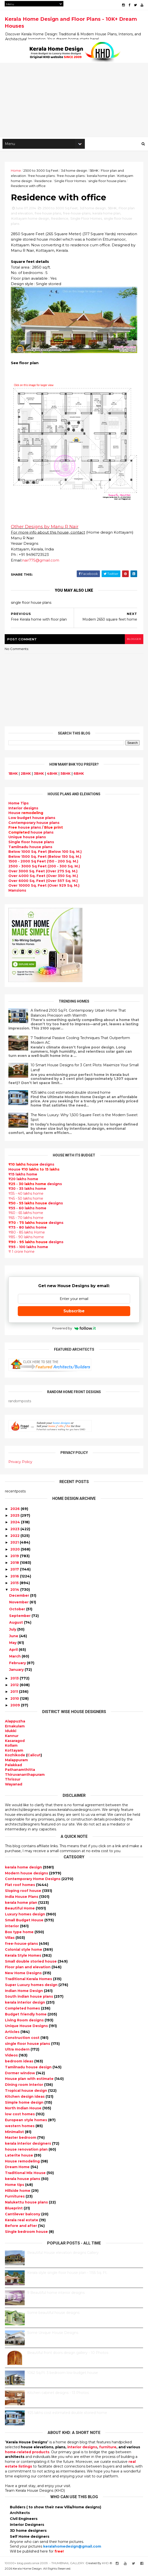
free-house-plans (71, 177)
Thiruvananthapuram (25, 1776)
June (13, 1637)
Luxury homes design (25, 1915)
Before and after (21, 2227)
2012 (14, 1686)
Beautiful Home (20, 1909)
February (17, 1664)
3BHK (39, 775)
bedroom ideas (19, 2062)
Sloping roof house (23, 1892)
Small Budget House (24, 1921)
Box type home (20, 1933)
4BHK (52, 775)
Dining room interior (24, 2086)
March (15, 1657)
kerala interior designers (28, 2145)
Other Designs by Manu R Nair (45, 528)
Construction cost (22, 2039)
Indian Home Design (24, 1992)
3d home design (74, 172)
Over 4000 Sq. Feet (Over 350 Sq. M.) (43, 877)
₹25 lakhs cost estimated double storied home (71, 1094)
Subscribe (74, 1312)
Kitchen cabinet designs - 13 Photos (58, 2394)
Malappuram (16, 1761)
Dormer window (20, 2074)
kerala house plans (23, 2180)
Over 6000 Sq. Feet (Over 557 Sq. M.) (43, 882)
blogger (133, 640)
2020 (15, 1550)
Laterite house (19, 2156)
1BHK (13, 775)
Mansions (17, 892)
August (16, 1624)
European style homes (26, 2121)
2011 (14, 1693)
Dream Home (18, 2168)
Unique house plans (27, 838)
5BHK (94, 172)
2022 (14, 1537)
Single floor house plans (31, 843)
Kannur (11, 1737)
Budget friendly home (26, 2015)
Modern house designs (27, 1874)
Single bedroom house (27, 2233)
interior (12, 1927)
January (16, 1671)
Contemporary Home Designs (33, 1880)
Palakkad (13, 1766)
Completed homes (23, 2010)
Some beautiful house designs (53, 2314)
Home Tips (19, 804)
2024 (15, 1523)
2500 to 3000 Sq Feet (41, 172)
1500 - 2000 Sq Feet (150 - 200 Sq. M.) (43, 862)
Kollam (11, 1747)
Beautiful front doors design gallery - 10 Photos (67, 2354)
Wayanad (13, 1785)
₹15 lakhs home (23, 1175)
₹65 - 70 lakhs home (26, 1219)
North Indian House (23, 2109)
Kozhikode (15, 1756)
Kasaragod (15, 1742)
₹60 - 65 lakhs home (26, 1214)
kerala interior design (25, 2004)
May (13, 1644)
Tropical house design (26, 2092)
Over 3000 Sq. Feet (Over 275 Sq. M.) (43, 872)
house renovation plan (27, 2151)
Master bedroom (21, 2139)
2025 (14, 1517)
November (19, 1603)
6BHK (79, 775)
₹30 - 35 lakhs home (27, 1190)
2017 (14, 1571)
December (19, 1597)
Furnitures (15, 2198)
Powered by (74, 1330)
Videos (12, 2056)
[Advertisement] (74, 101)
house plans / (36, 829)
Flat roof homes (20, 1886)
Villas (10, 1939)
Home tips (15, 2186)
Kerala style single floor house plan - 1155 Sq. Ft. (67, 2274)
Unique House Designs (27, 2027)
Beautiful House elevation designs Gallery (63, 2254)
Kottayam (14, 1751)
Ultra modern (18, 2051)
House (26, 814)
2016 (14, 1577)
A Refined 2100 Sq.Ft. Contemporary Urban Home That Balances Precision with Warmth (78, 1014)
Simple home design (24, 2103)
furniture (107, 2448)
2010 (14, 1699)
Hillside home (18, 2192)
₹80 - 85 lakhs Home (27, 1234)
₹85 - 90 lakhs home (26, 1238)
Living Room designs (25, 2021)
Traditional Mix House (26, 2174)
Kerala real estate (22, 2221)
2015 (14, 1584)
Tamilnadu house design (29, 2068)
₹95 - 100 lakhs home (28, 1248)
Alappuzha (15, 1722)
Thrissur (12, 1781)
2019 (14, 1557)
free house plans (42, 177)
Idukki (10, 1732)
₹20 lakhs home (23, 1180)
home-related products (27, 2453)
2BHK (26, 775)
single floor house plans (107, 182)
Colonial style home (24, 1951)
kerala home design (24, 1868)
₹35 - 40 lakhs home (26, 1195)
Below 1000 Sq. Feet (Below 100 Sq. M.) (45, 853)
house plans (31, 834)
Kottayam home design (30, 221)
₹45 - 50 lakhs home (26, 1199)
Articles (12, 2033)
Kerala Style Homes (23, 1956)
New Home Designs (24, 1974)
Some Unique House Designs (52, 2334)
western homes (20, 2127)
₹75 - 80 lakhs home (28, 1229)
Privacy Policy (21, 1463)
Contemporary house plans (34, 824)
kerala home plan (101, 177)
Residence (43, 182)
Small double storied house (31, 1962)
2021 (14, 1544)
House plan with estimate (30, 2080)
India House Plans (22, 1898)
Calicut (34, 1756)
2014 (14, 1591)
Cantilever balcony (23, 2215)
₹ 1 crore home (22, 1253)
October (17, 1610)
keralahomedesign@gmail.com (72, 2548)
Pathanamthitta (20, 1771)
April (13, 1651)
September (20, 1617)
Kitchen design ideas (25, 2098)
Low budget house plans (32, 819)
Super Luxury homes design (31, 1986)
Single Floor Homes (70, 182)
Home (16, 172)
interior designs (82, 2448)
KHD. (106, 2564)
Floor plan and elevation (28, 1968)
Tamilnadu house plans (31, 848)
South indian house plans (29, 1998)
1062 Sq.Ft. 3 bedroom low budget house (62, 2374)
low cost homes (20, 2115)
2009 (15, 1706)
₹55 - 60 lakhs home (28, 1209)
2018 (14, 1564)
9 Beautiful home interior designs (56, 2294)
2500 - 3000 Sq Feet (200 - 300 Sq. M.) (44, 867)
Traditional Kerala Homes (29, 1980)
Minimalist (15, 2133)
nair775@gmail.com (40, 561)
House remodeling (23, 2162)
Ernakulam (15, 1727)
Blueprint (14, 2209)
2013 (14, 1679)
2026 (15, 1510)
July (12, 1630)
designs (23, 809)
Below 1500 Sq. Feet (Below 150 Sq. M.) (45, 858)
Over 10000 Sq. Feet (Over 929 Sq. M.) (44, 887)
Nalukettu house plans (27, 2203)
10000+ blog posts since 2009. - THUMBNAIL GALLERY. (45, 2564)
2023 (14, 1530)
